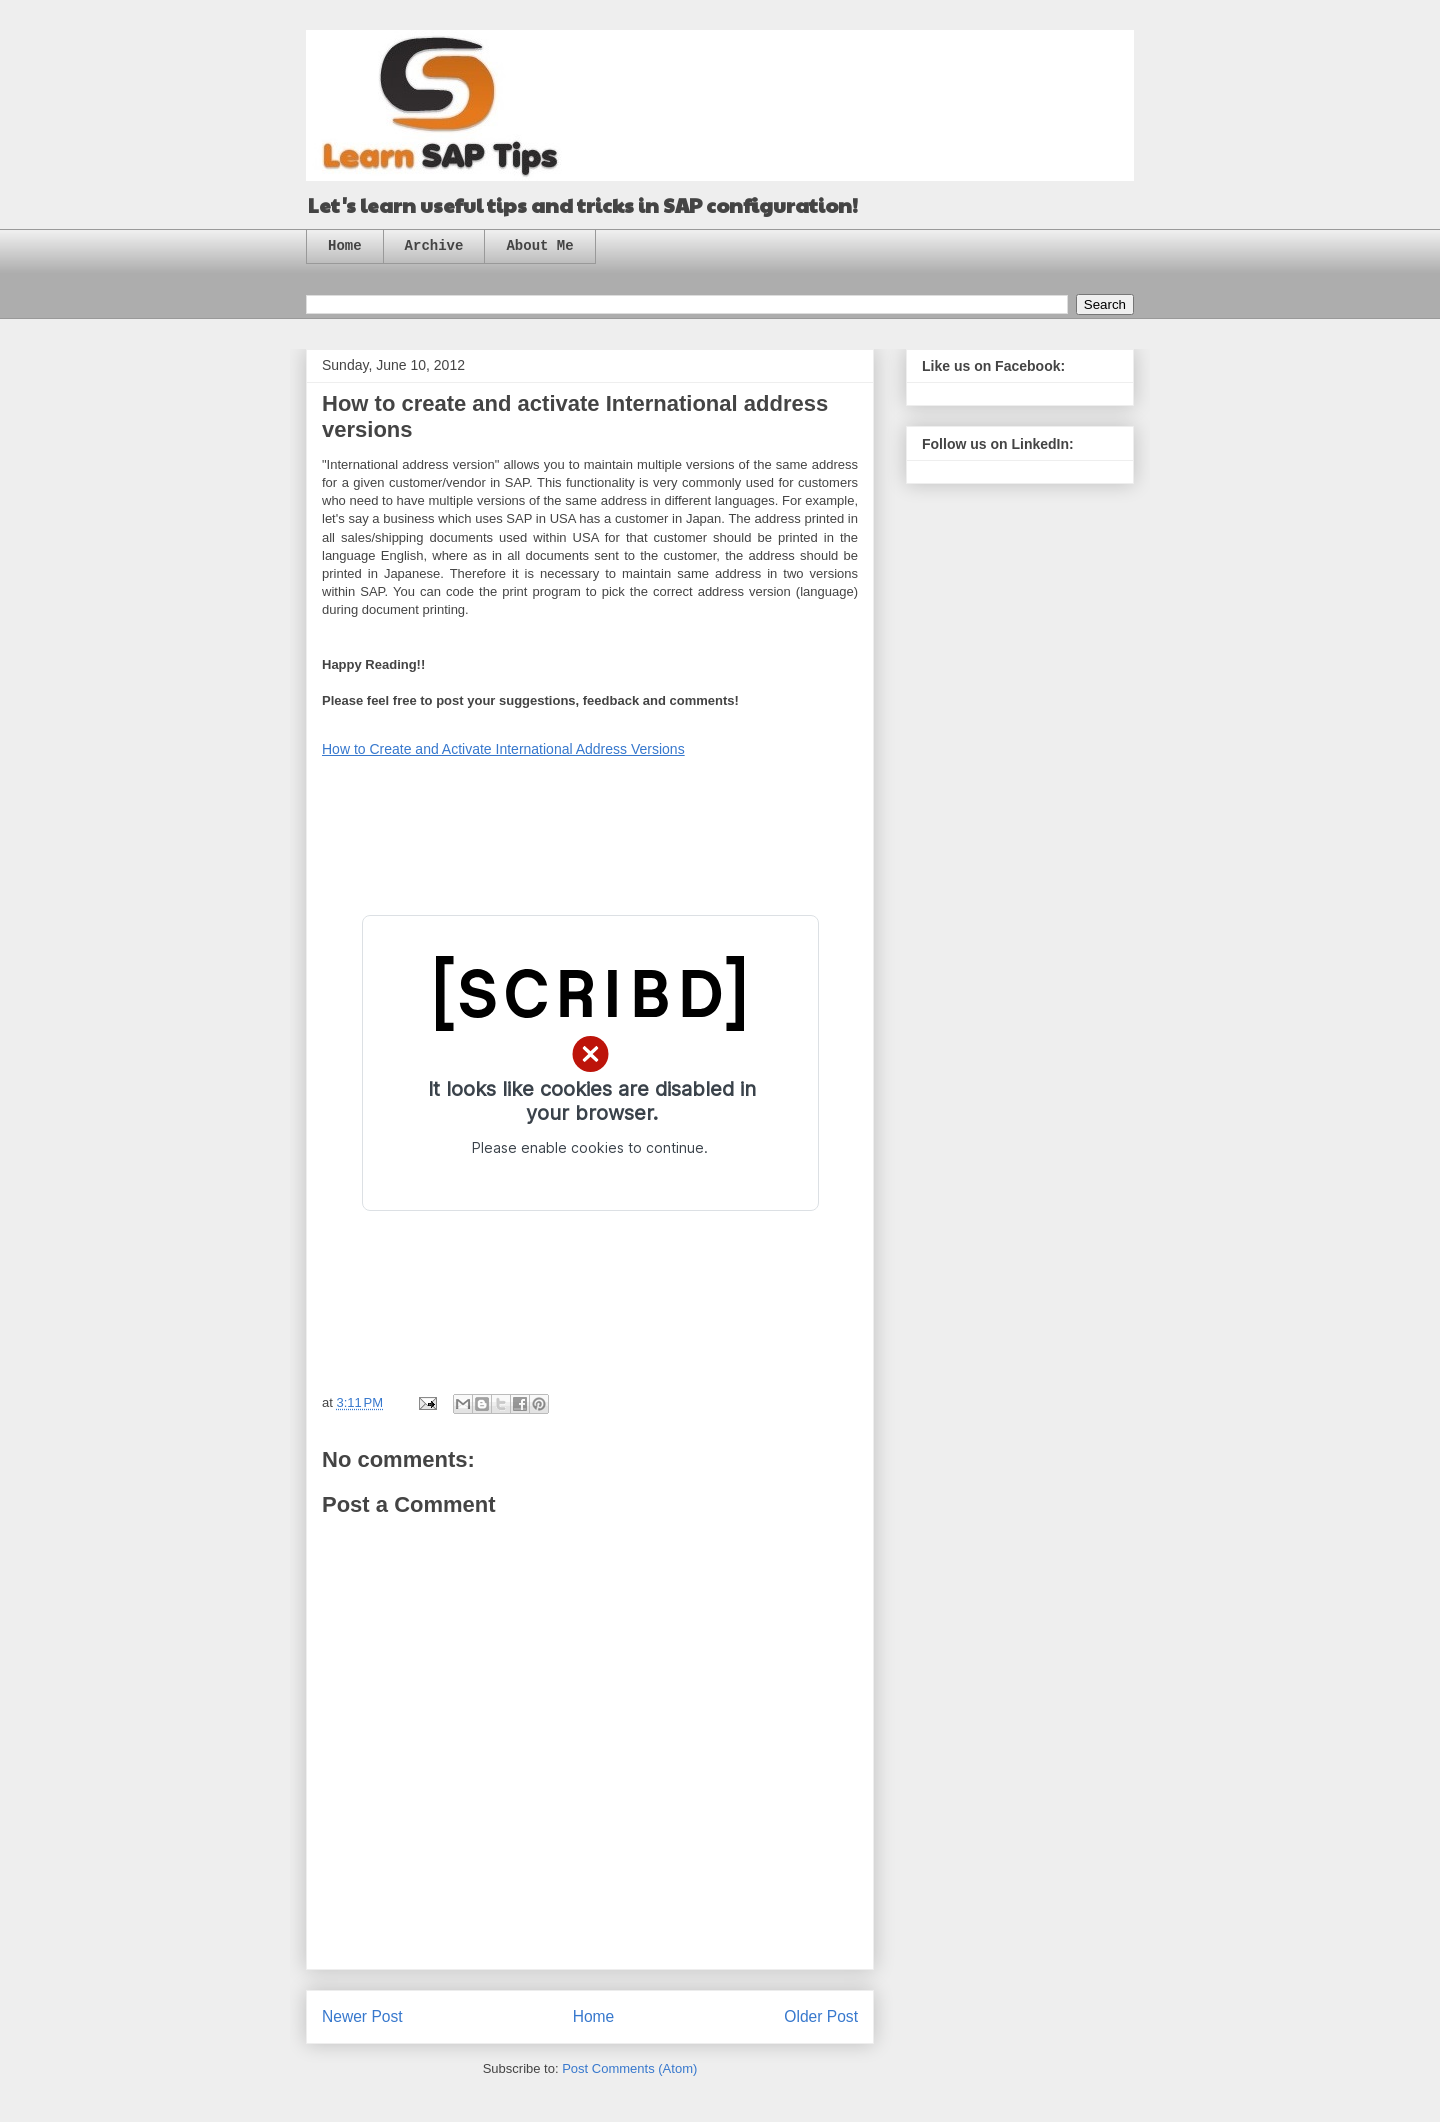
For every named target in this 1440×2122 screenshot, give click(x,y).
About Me (539, 246)
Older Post (821, 2016)
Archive (434, 246)
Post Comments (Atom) (629, 2068)
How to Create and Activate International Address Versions (503, 749)
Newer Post (362, 2016)
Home (345, 246)
